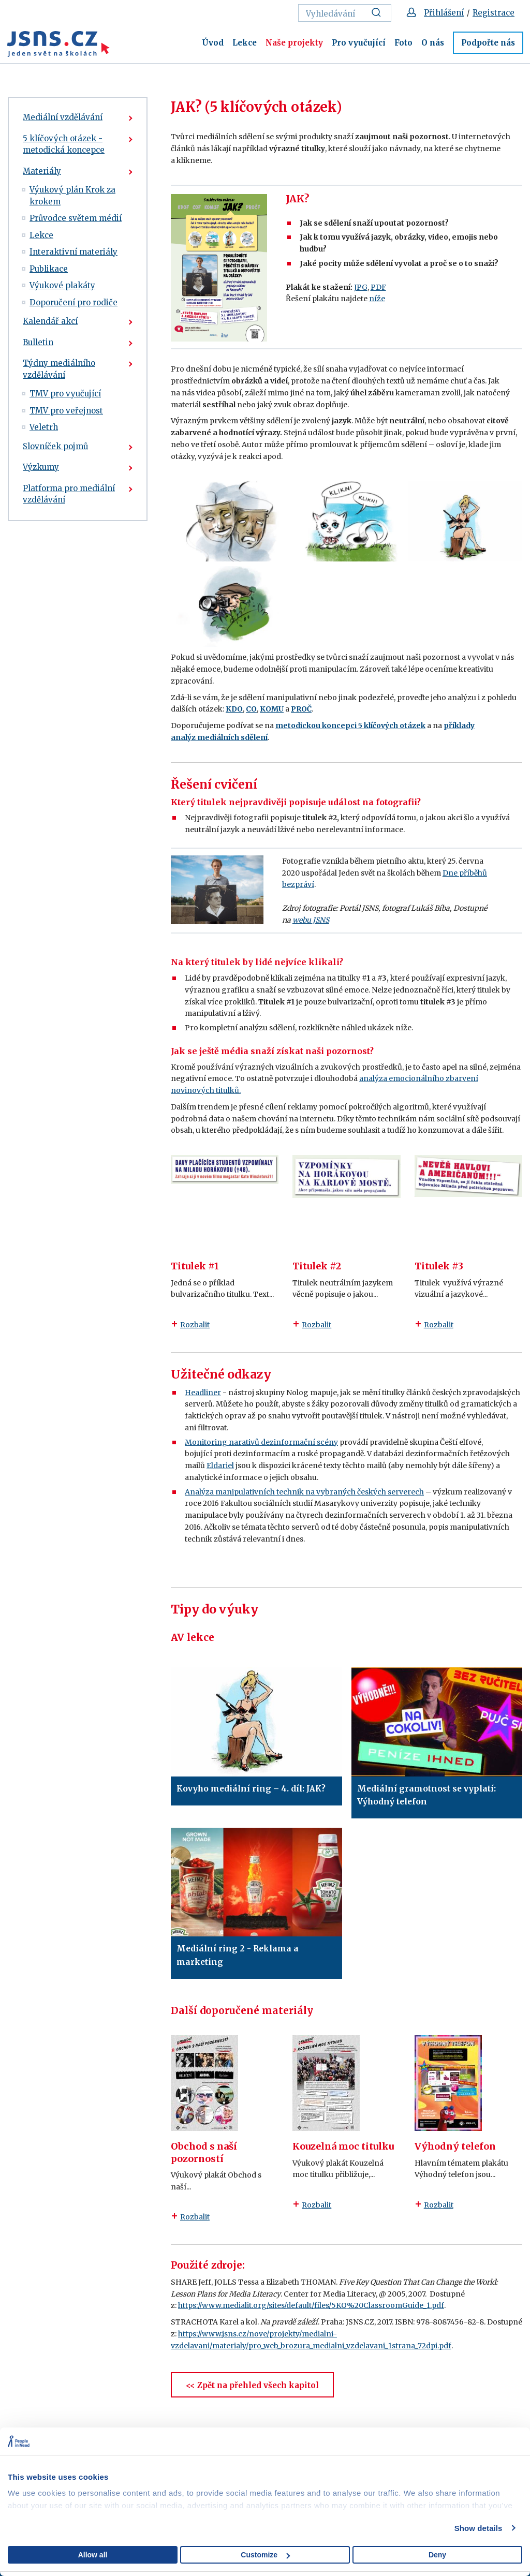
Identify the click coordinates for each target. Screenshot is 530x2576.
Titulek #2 (316, 1266)
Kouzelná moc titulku (343, 2146)
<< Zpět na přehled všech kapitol (252, 2385)
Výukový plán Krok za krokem (72, 195)
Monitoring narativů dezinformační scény (261, 1442)
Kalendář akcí (50, 321)
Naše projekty (294, 43)
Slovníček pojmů (55, 446)
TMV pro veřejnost (66, 411)
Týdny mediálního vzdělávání (59, 369)
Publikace (49, 269)
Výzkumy (41, 467)
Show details (478, 2528)
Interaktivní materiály (73, 252)
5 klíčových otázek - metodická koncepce (64, 144)
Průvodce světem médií (76, 218)
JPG (360, 287)
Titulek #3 (439, 1266)
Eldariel (220, 1465)
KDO (234, 709)
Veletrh (44, 427)
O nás (432, 43)
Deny (437, 2555)
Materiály (42, 171)
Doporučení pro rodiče (73, 302)
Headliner (203, 1392)
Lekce (244, 43)
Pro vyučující (359, 43)
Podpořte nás (488, 43)
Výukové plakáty (62, 285)
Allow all (93, 2555)
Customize (265, 2555)
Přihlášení (444, 13)
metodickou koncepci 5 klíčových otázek (350, 725)
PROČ (301, 709)
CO (251, 709)
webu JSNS (310, 920)
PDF (378, 287)
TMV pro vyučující (65, 393)
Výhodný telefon (455, 2146)
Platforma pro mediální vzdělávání (69, 494)
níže (377, 298)
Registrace (493, 13)
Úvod (213, 43)
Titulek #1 (195, 1266)
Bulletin (38, 342)
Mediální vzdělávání (62, 117)
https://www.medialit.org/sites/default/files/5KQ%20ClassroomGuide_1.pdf (311, 2305)
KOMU (272, 709)
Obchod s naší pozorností (204, 2152)
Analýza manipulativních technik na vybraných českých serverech (304, 1492)
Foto (403, 43)
